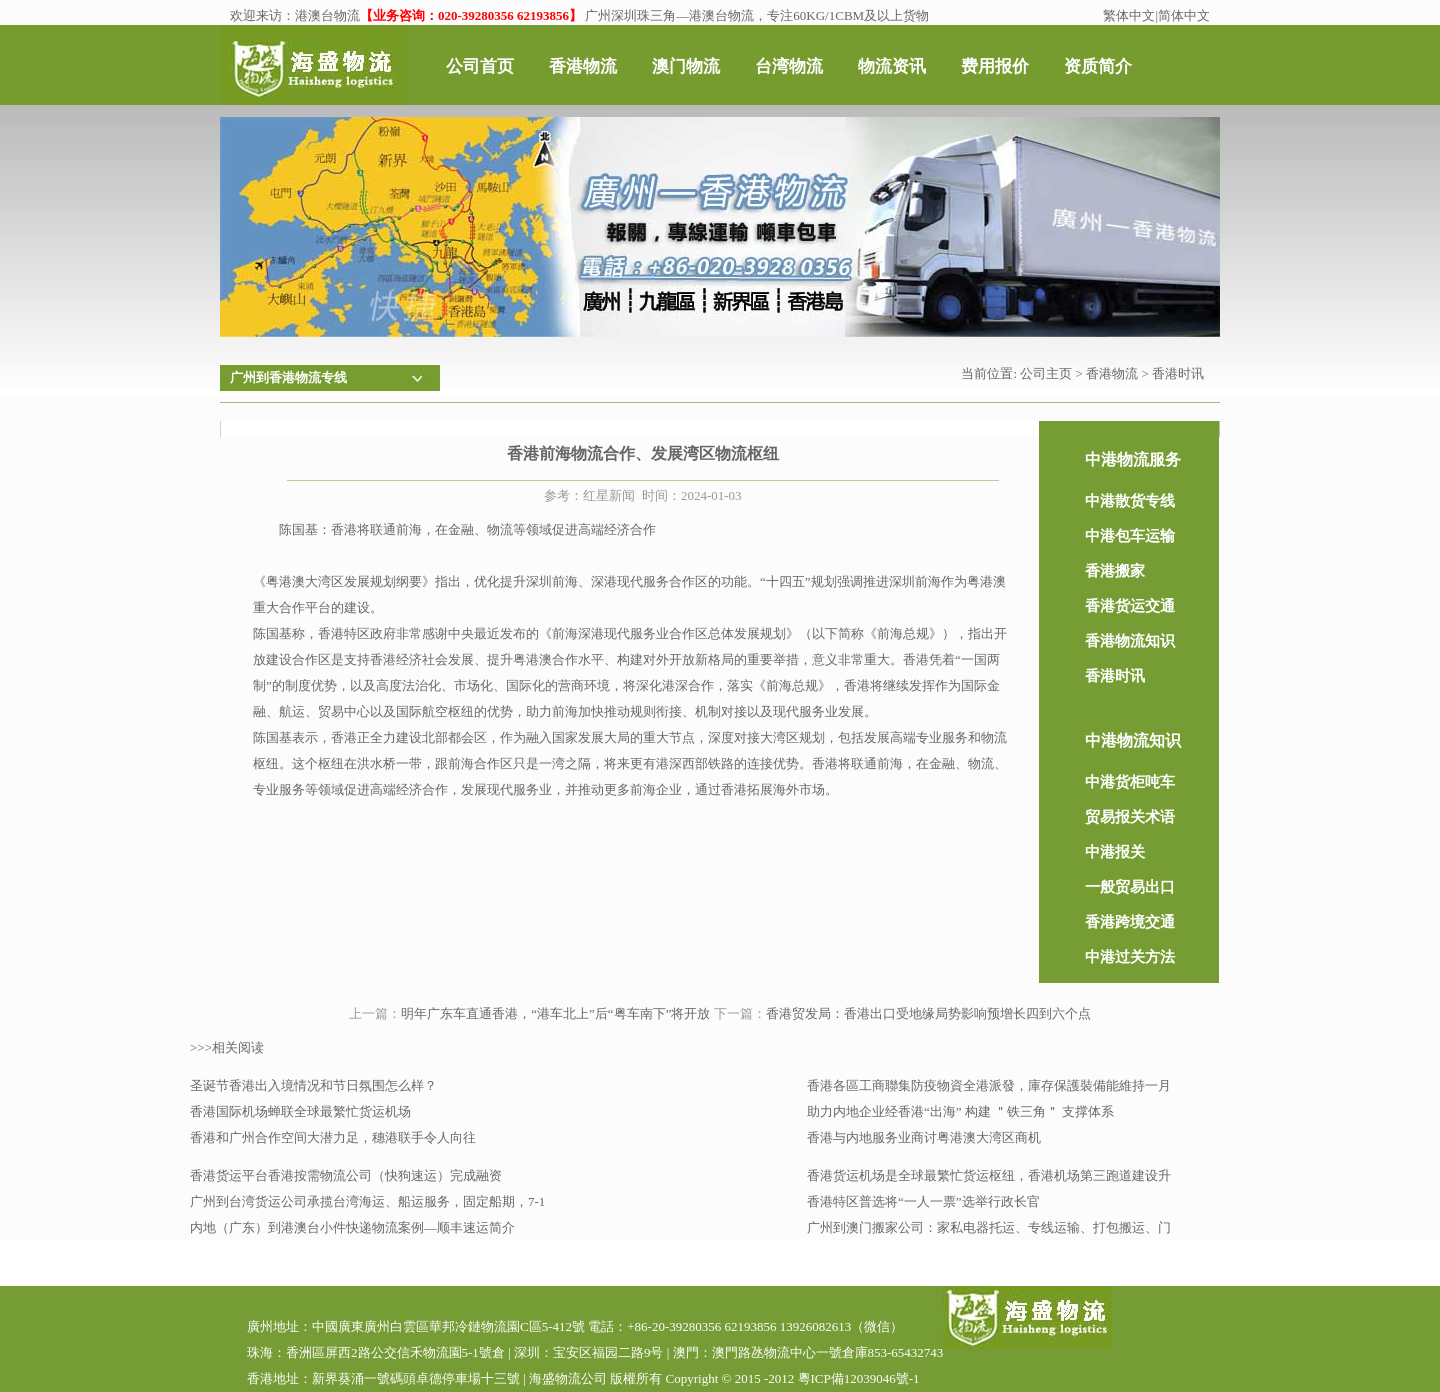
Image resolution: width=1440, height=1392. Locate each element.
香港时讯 (1178, 373)
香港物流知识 (1130, 641)
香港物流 (1112, 373)
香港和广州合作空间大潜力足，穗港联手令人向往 (333, 1137)
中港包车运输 (1130, 536)
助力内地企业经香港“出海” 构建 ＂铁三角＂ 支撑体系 (960, 1111)
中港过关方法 (1130, 957)
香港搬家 (1115, 571)
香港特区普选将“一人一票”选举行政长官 (923, 1201)
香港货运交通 (1130, 606)
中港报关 (1115, 852)
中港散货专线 (1130, 501)
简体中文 (1184, 15)
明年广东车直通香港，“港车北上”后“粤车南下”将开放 (555, 1013)
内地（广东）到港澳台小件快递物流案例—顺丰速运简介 (352, 1227)
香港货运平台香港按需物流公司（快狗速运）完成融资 (346, 1175)
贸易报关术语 (1130, 817)
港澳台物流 (327, 15)
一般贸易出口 (1130, 887)
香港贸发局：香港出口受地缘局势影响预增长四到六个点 (928, 1013)
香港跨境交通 (1130, 922)
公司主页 (1046, 373)
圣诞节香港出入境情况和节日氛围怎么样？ (313, 1085)
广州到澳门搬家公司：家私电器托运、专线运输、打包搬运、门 (989, 1227)
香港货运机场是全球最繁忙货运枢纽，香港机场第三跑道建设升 (989, 1175)
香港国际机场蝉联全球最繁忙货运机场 (300, 1111)
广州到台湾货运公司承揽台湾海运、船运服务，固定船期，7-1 (367, 1201)
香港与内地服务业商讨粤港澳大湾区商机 (924, 1137)
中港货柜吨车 (1130, 782)
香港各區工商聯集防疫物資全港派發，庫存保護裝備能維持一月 (989, 1085)
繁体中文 (1129, 15)
